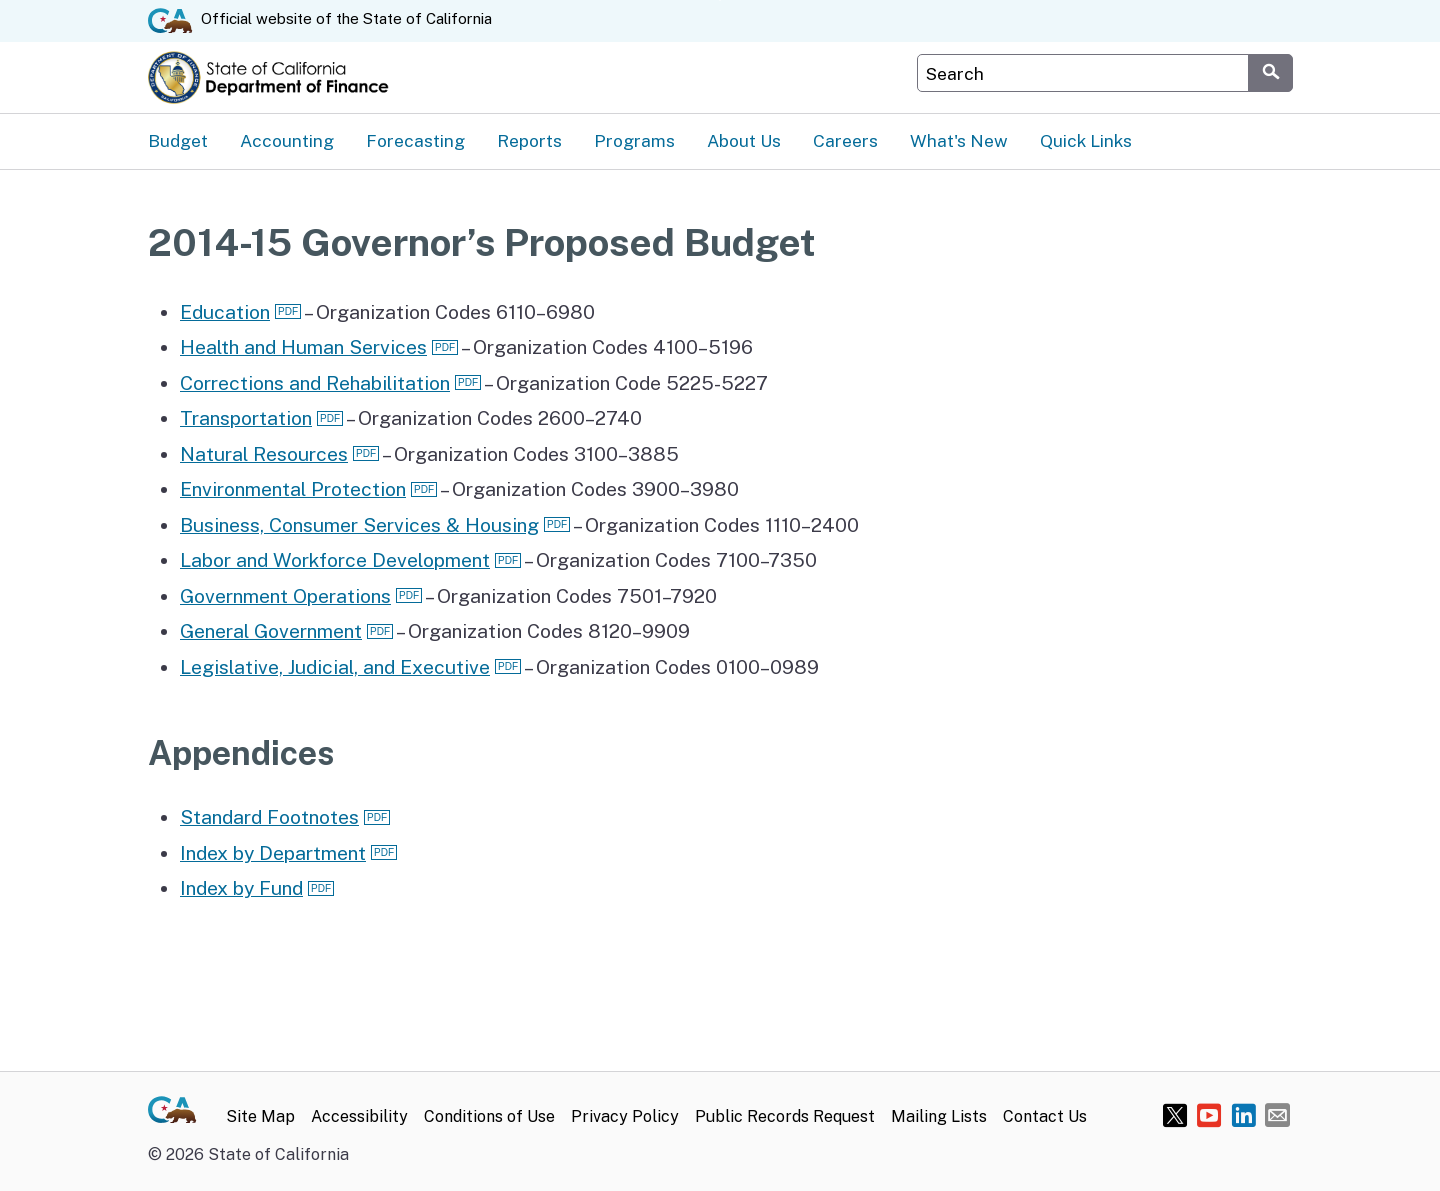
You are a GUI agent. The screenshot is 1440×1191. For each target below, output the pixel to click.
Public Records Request (785, 1116)
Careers (845, 140)
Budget (178, 140)
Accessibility (359, 1116)
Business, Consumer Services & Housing (359, 525)
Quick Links (1086, 140)
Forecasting (415, 140)
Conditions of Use (489, 1116)
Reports (529, 140)
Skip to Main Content (720, 0)
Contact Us (1045, 1116)
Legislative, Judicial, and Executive (335, 667)
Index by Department (273, 853)
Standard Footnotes (269, 817)
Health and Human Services (303, 347)
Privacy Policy (625, 1116)
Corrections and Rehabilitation (315, 383)
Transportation (246, 418)
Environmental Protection (293, 489)
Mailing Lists (939, 1116)
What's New (959, 140)
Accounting (287, 140)
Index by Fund (241, 888)
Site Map (260, 1116)
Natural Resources (264, 454)
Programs (634, 140)
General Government (271, 631)
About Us (744, 140)
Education (225, 312)
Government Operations (285, 596)
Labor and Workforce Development (335, 560)
